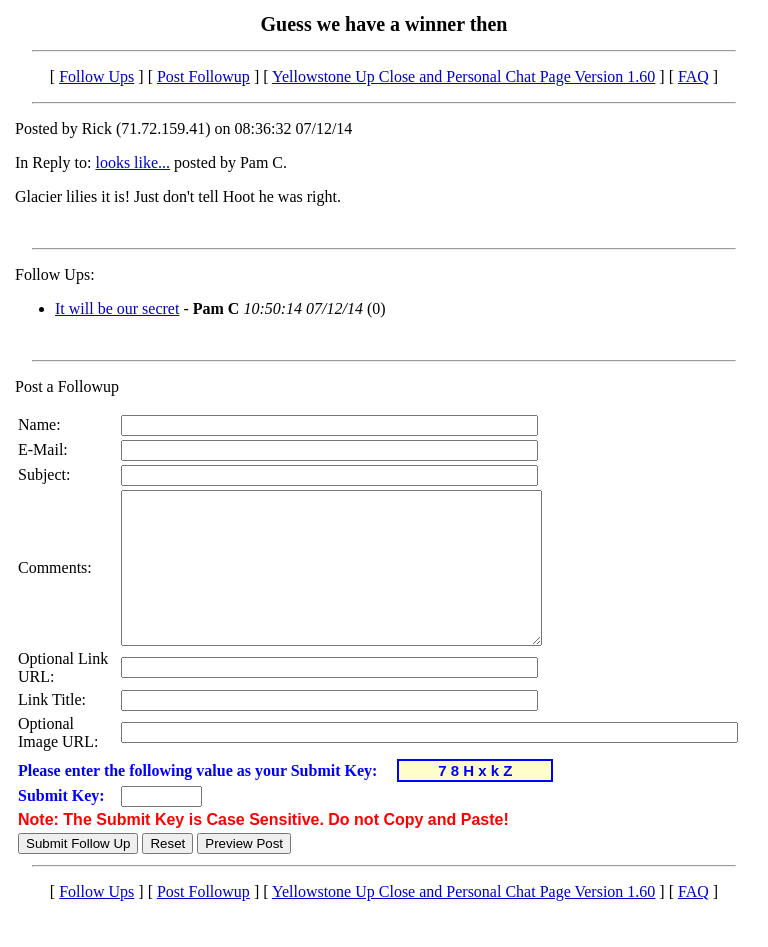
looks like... (132, 162)
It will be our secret (117, 308)
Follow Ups (96, 76)
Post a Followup (67, 386)
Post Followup (203, 76)
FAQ (693, 76)
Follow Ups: (55, 274)
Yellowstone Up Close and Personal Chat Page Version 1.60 (463, 76)
